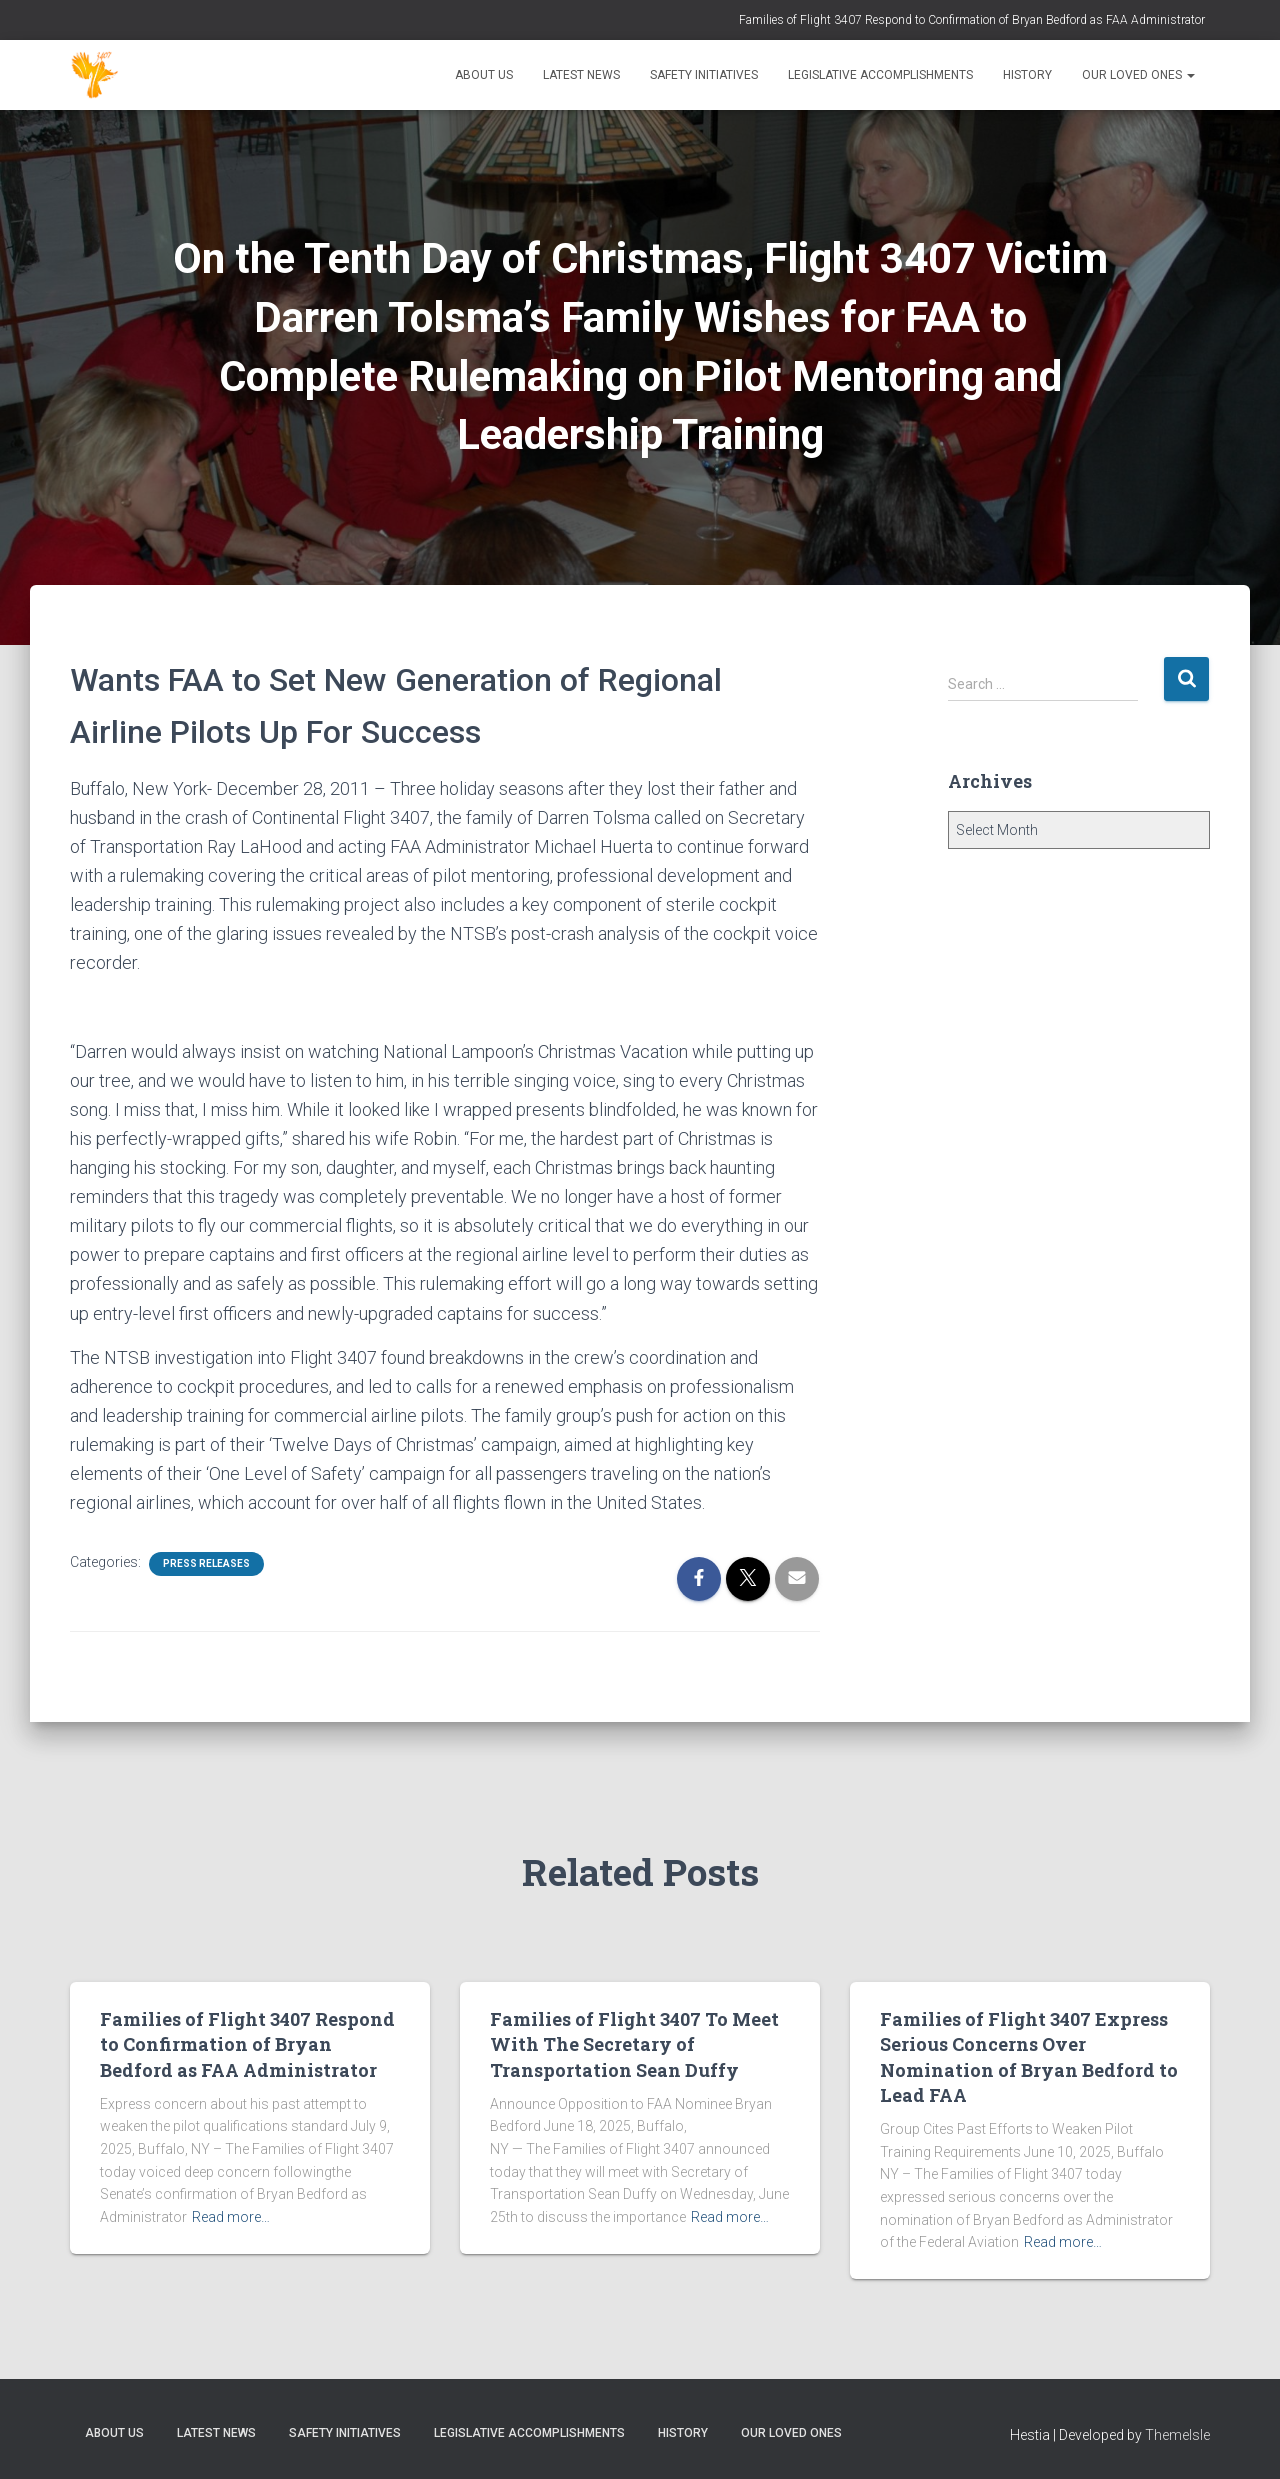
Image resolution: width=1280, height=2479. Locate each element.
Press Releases (206, 1563)
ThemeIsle (1177, 2435)
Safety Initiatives (704, 75)
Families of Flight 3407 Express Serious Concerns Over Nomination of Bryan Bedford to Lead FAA (1029, 2057)
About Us (484, 75)
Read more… (231, 2217)
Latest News (581, 75)
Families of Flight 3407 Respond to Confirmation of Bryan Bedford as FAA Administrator (972, 20)
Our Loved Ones (1138, 75)
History (1027, 75)
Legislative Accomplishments (880, 75)
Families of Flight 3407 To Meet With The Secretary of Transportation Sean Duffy (634, 2044)
